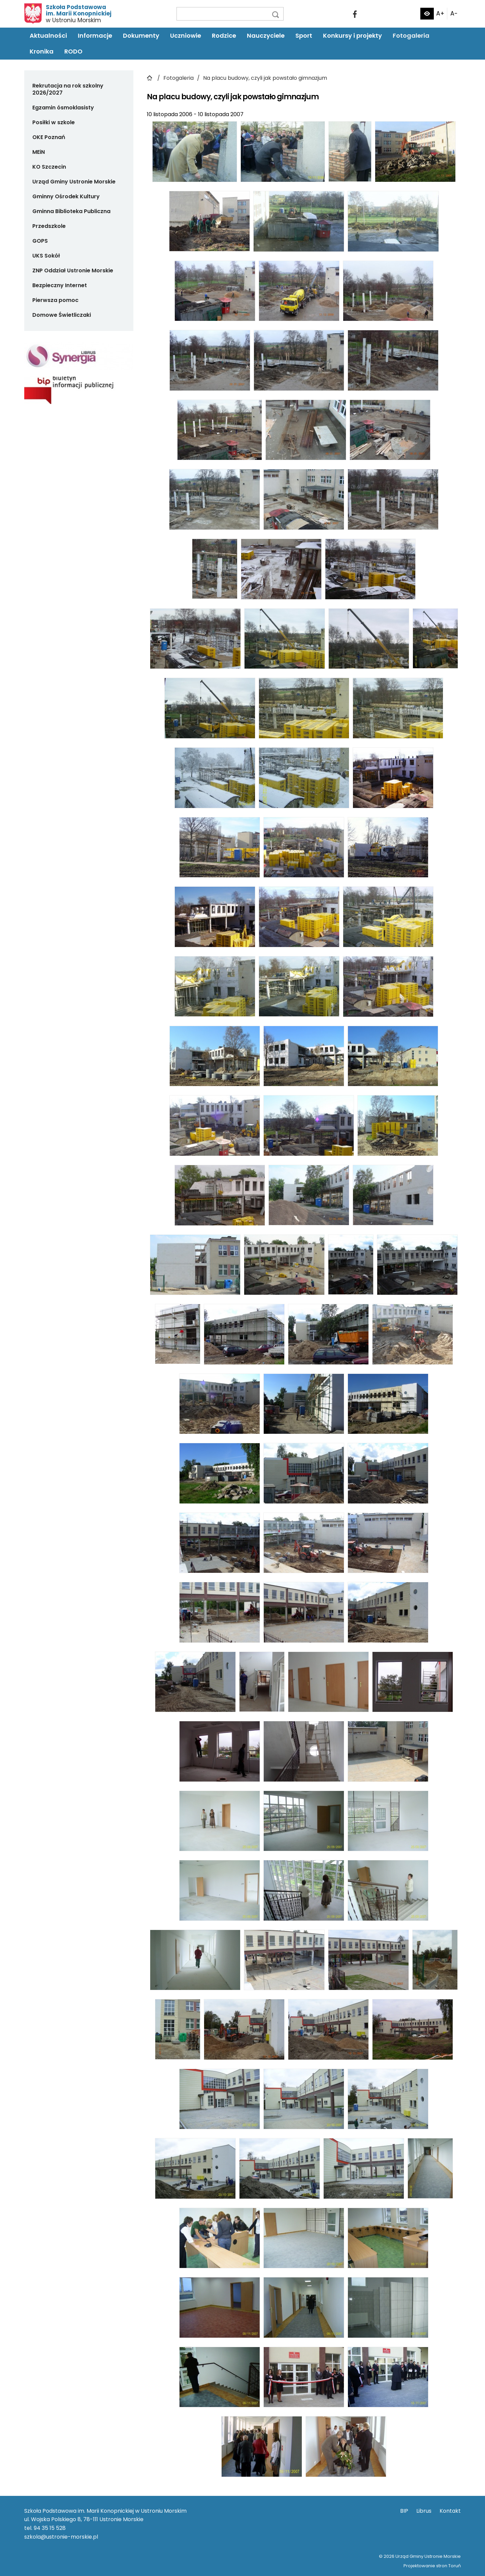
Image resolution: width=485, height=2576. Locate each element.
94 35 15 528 (50, 2528)
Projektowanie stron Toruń (432, 2566)
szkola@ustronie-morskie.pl (61, 2537)
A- (454, 13)
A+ (440, 13)
